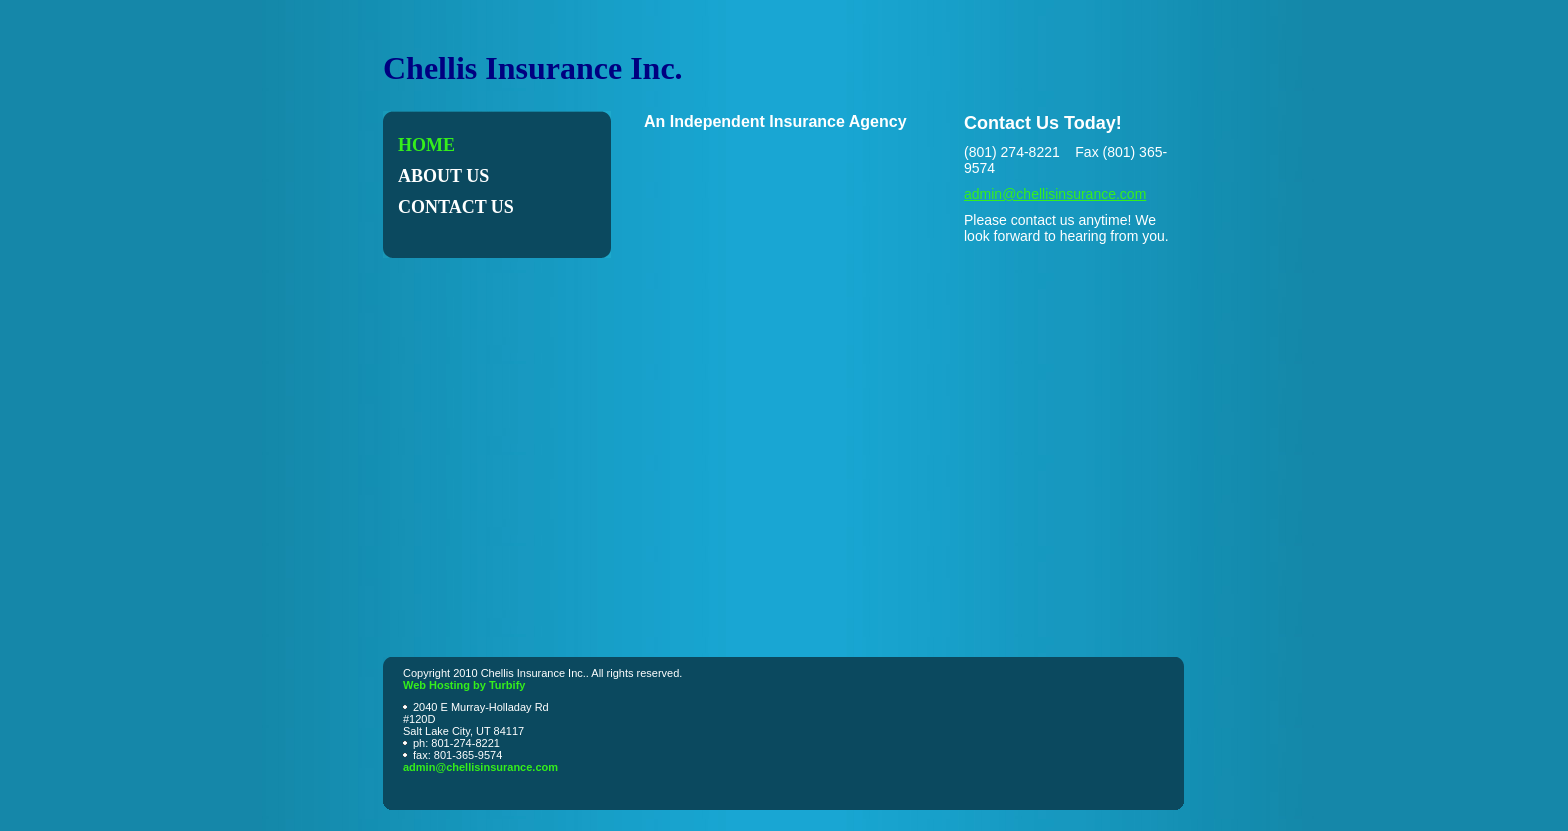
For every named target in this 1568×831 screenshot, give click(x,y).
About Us (443, 176)
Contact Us (456, 207)
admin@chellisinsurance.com (1055, 194)
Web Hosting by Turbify (464, 685)
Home (426, 145)
